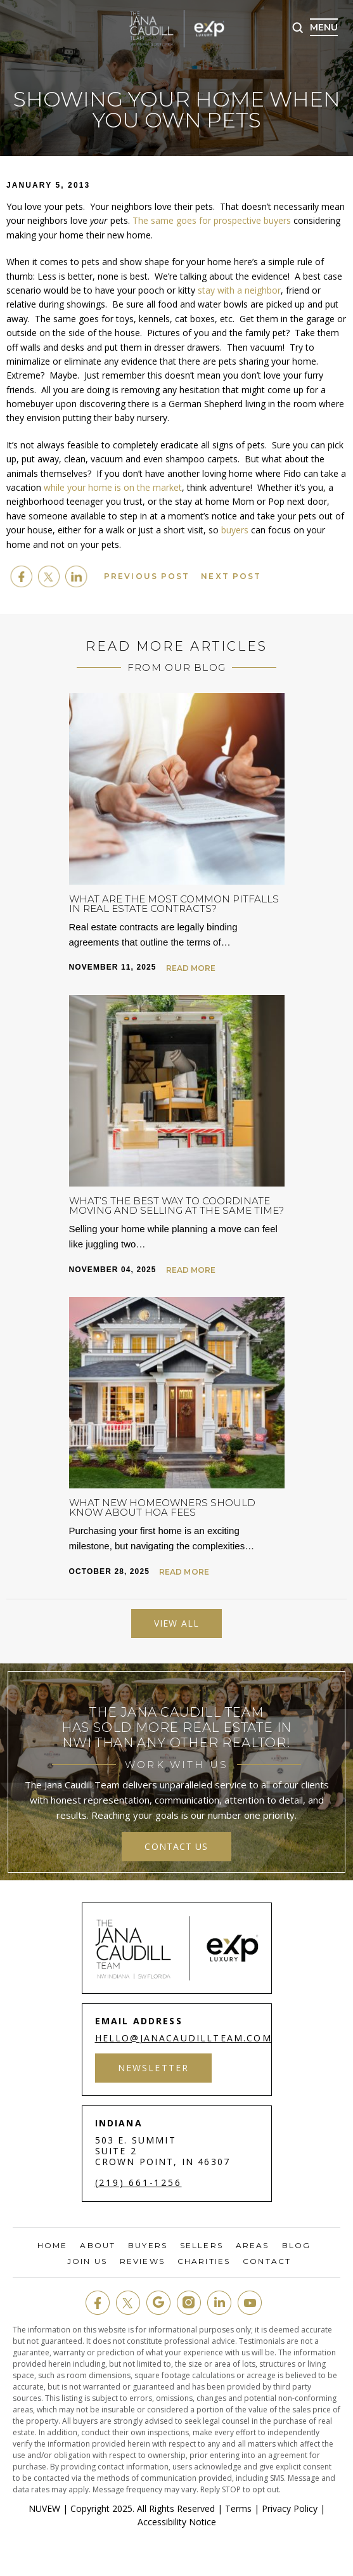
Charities (203, 2261)
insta (189, 2303)
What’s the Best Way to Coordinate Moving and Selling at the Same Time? (176, 1205)
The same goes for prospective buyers (211, 220)
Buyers (147, 2245)
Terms (238, 2508)
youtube (250, 2303)
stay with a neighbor (239, 290)
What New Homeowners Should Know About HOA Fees (162, 1507)
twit (128, 2303)
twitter (49, 576)
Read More (191, 968)
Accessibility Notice (177, 2522)
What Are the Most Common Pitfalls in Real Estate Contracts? (174, 903)
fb (98, 2303)
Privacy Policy (290, 2508)
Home (52, 2245)
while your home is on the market (113, 487)
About (97, 2245)
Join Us (87, 2261)
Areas (252, 2245)
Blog (296, 2245)
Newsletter (153, 2068)
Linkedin (76, 576)
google (158, 2303)
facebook (21, 576)
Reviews (142, 2261)
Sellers (201, 2245)
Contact (267, 2261)
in (219, 2303)
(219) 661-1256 (138, 2182)
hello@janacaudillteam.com (183, 2038)
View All (176, 1623)
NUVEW (44, 2508)
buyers (234, 530)
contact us (176, 1846)
